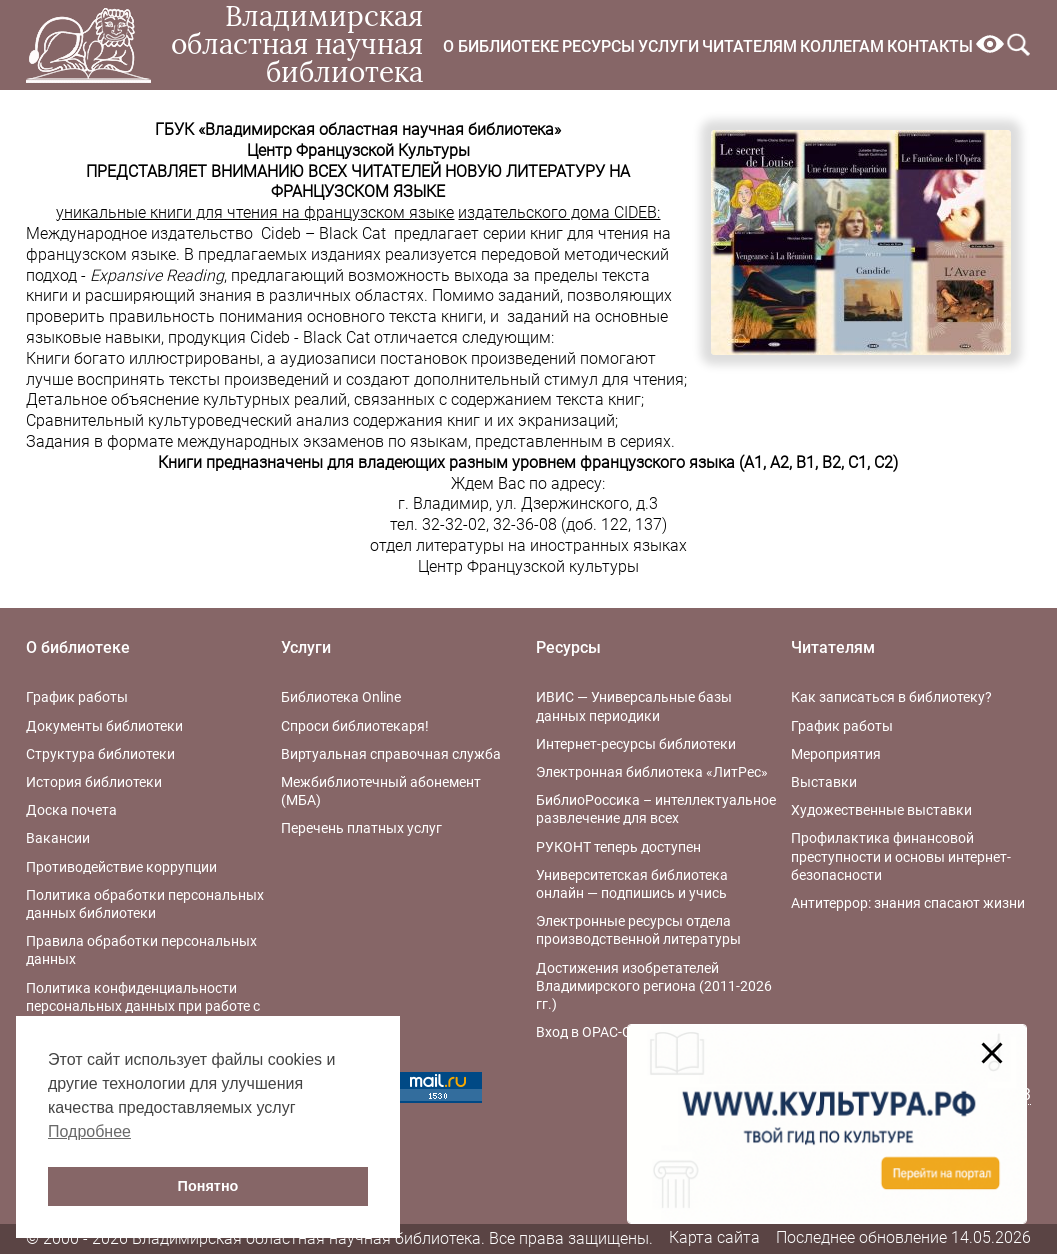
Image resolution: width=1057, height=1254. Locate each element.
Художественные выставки (881, 810)
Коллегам (842, 46)
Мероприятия (836, 754)
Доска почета (71, 810)
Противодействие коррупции (121, 867)
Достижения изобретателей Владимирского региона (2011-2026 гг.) (654, 986)
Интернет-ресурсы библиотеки (636, 744)
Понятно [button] (208, 1186)
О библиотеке (501, 46)
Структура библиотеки (100, 754)
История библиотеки (94, 782)
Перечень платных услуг (361, 828)
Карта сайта (714, 1237)
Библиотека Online (341, 697)
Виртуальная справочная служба (391, 754)
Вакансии (58, 838)
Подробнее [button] (89, 1131)
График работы (77, 697)
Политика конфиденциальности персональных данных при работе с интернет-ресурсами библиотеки (143, 1006)
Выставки (824, 782)
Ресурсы (598, 46)
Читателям (749, 46)
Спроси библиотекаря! (355, 726)
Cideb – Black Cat (323, 233)
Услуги (668, 46)
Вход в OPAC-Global (599, 1032)
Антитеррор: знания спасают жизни (908, 903)
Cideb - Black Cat (310, 337)
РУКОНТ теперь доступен (618, 847)
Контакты (930, 46)
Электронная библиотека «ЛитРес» (652, 772)
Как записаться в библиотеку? (891, 697)
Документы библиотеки (104, 726)
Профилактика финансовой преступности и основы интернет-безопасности (901, 856)
